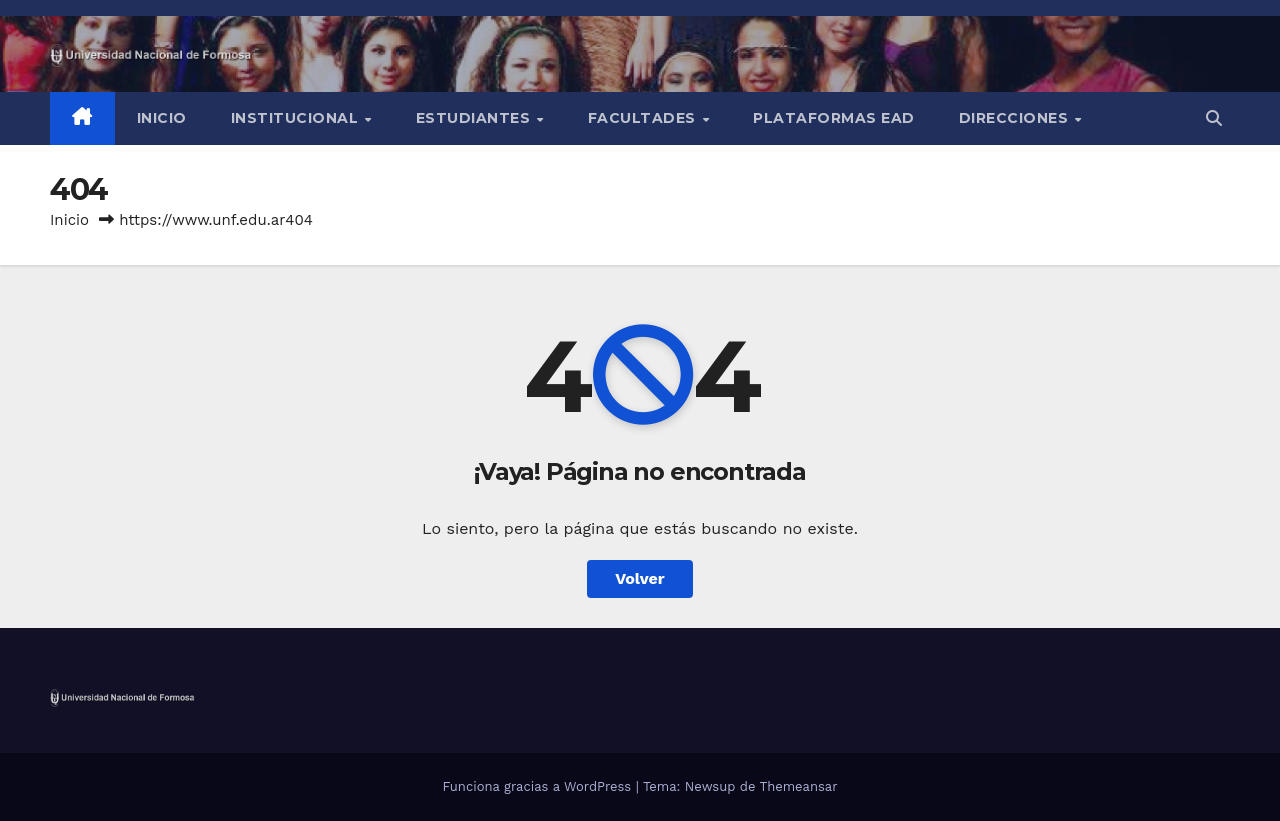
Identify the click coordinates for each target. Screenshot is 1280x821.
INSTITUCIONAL (297, 118)
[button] (1214, 118)
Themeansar (799, 786)
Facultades (644, 118)
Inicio (162, 118)
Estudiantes (475, 118)
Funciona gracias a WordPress (538, 786)
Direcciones (1016, 118)
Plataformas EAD (834, 118)
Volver (640, 578)
